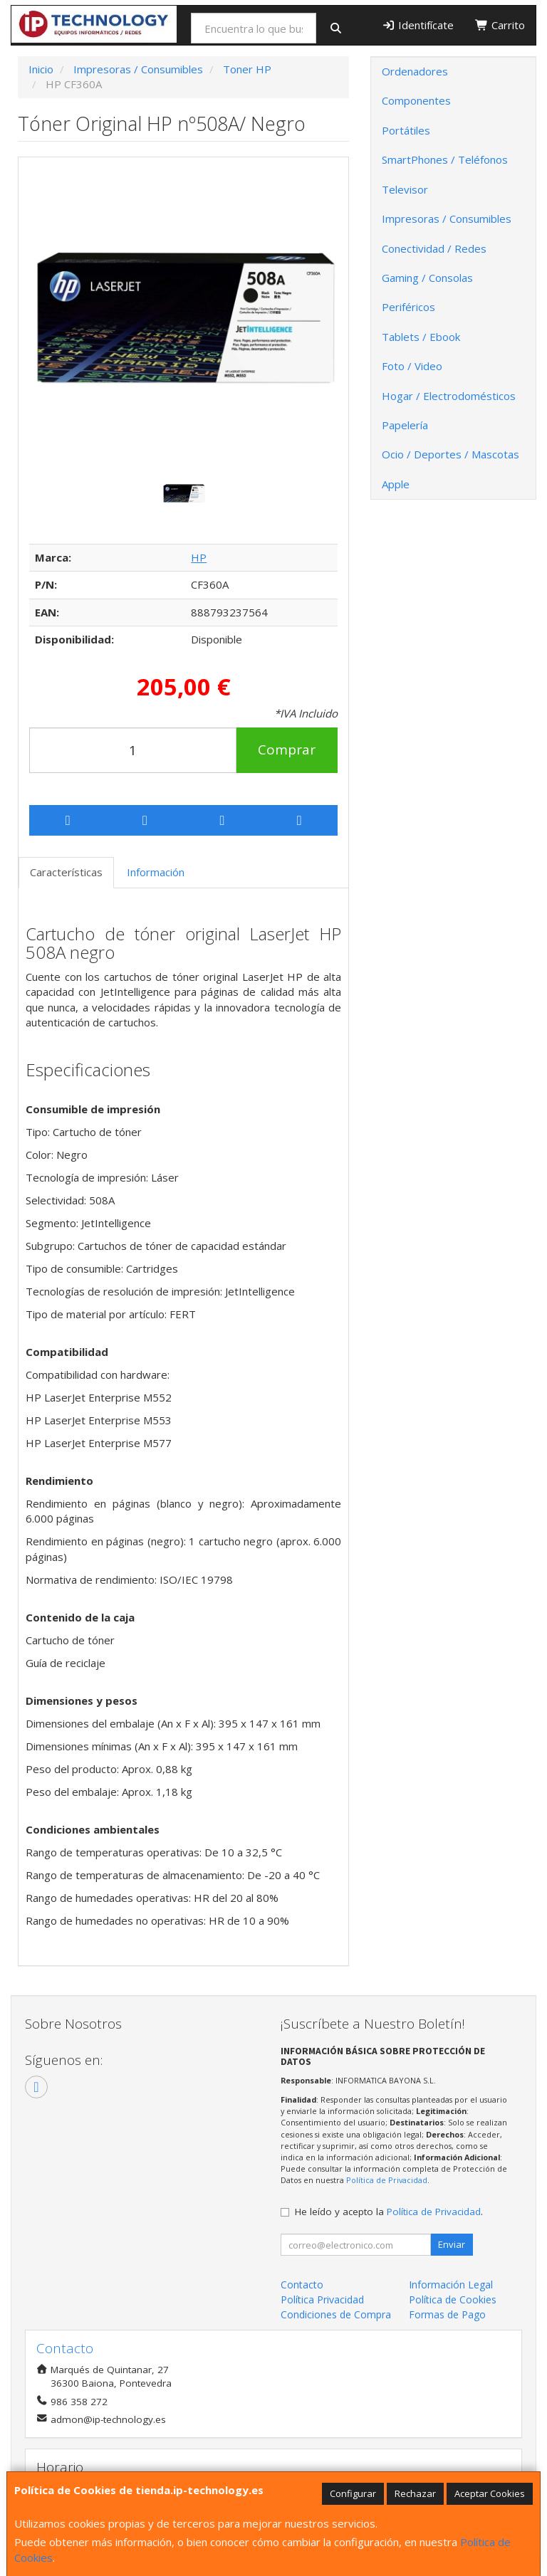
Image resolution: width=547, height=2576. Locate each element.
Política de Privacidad (386, 2180)
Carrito (500, 25)
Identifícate (418, 25)
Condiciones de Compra (336, 2314)
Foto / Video (412, 366)
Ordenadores (415, 71)
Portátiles (406, 130)
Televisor (405, 189)
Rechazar (415, 2493)
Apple (396, 484)
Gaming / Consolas (427, 277)
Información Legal (451, 2284)
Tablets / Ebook (421, 337)
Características (66, 872)
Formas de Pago (447, 2314)
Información (155, 872)
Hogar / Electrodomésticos (449, 396)
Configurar (353, 2493)
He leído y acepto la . (389, 2211)
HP (199, 557)
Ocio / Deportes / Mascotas (450, 454)
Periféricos (408, 307)
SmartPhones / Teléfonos (445, 159)
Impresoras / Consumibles (446, 218)
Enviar (451, 2244)
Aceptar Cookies (489, 2493)
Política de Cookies (452, 2299)
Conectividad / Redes (434, 248)
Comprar (287, 749)
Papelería (405, 425)
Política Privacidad (322, 2299)
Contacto (302, 2284)
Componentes (416, 100)
